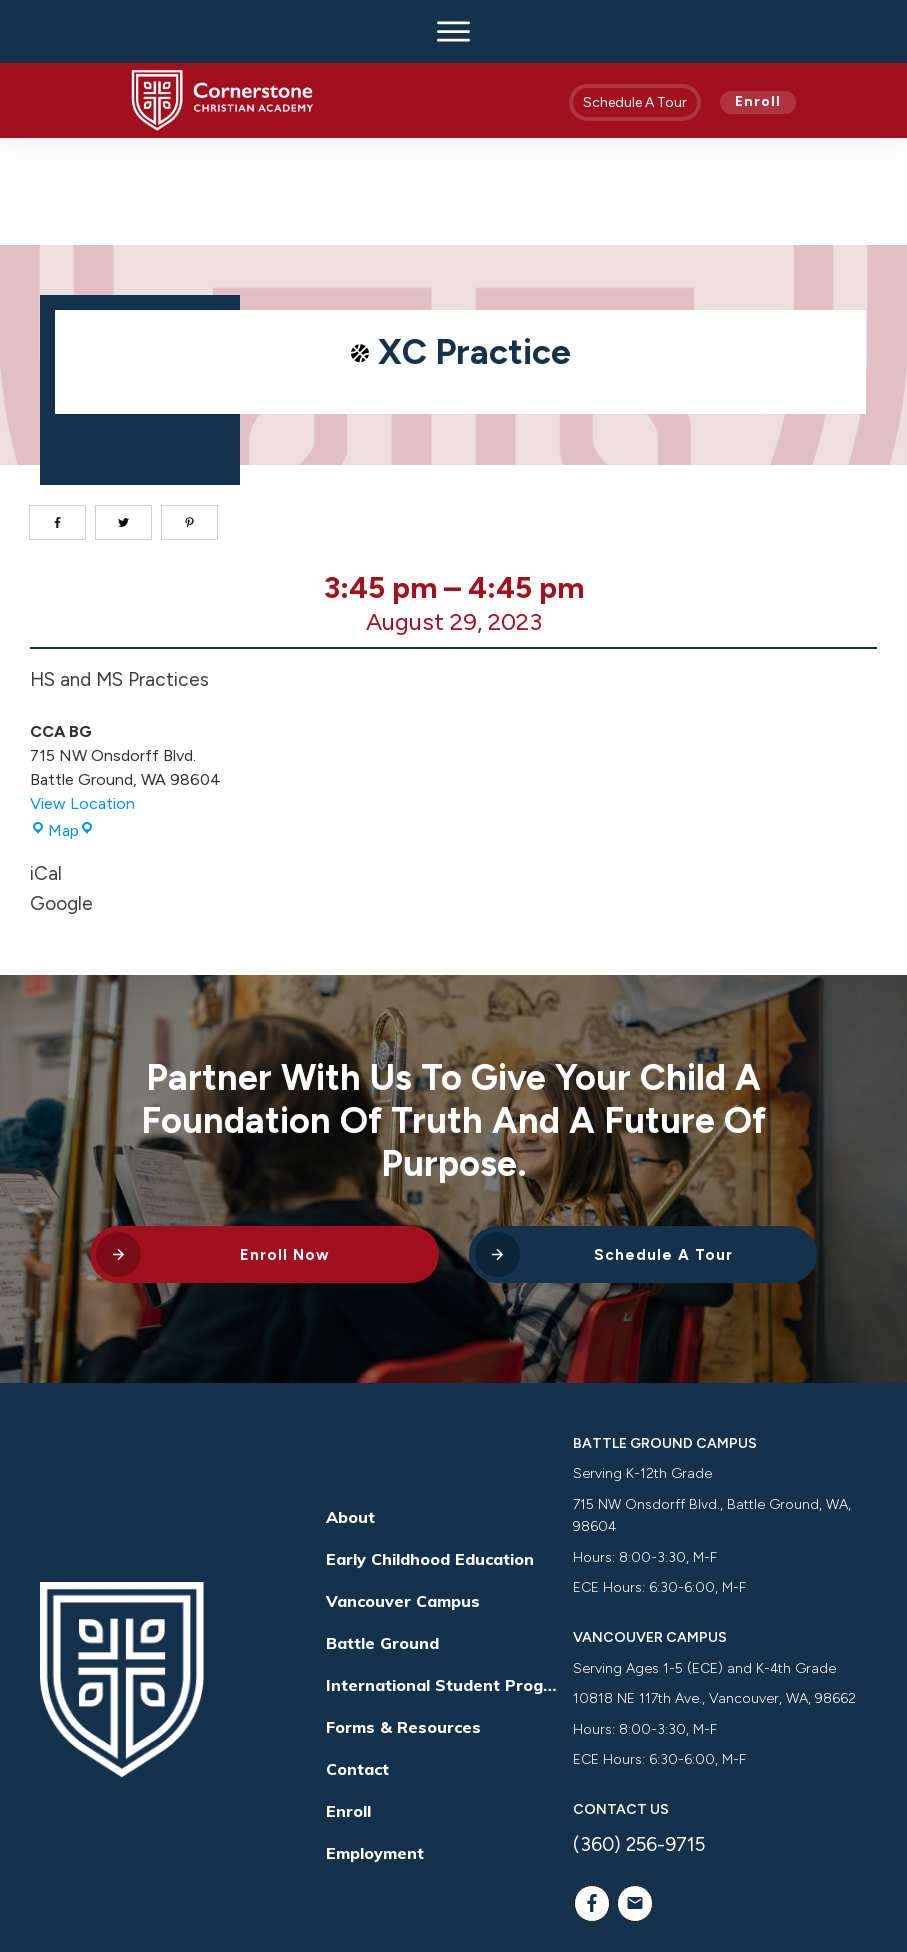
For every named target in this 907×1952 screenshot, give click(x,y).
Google (61, 796)
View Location (82, 696)
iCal (46, 766)
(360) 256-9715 (639, 1737)
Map (62, 723)
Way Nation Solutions (742, 1895)
